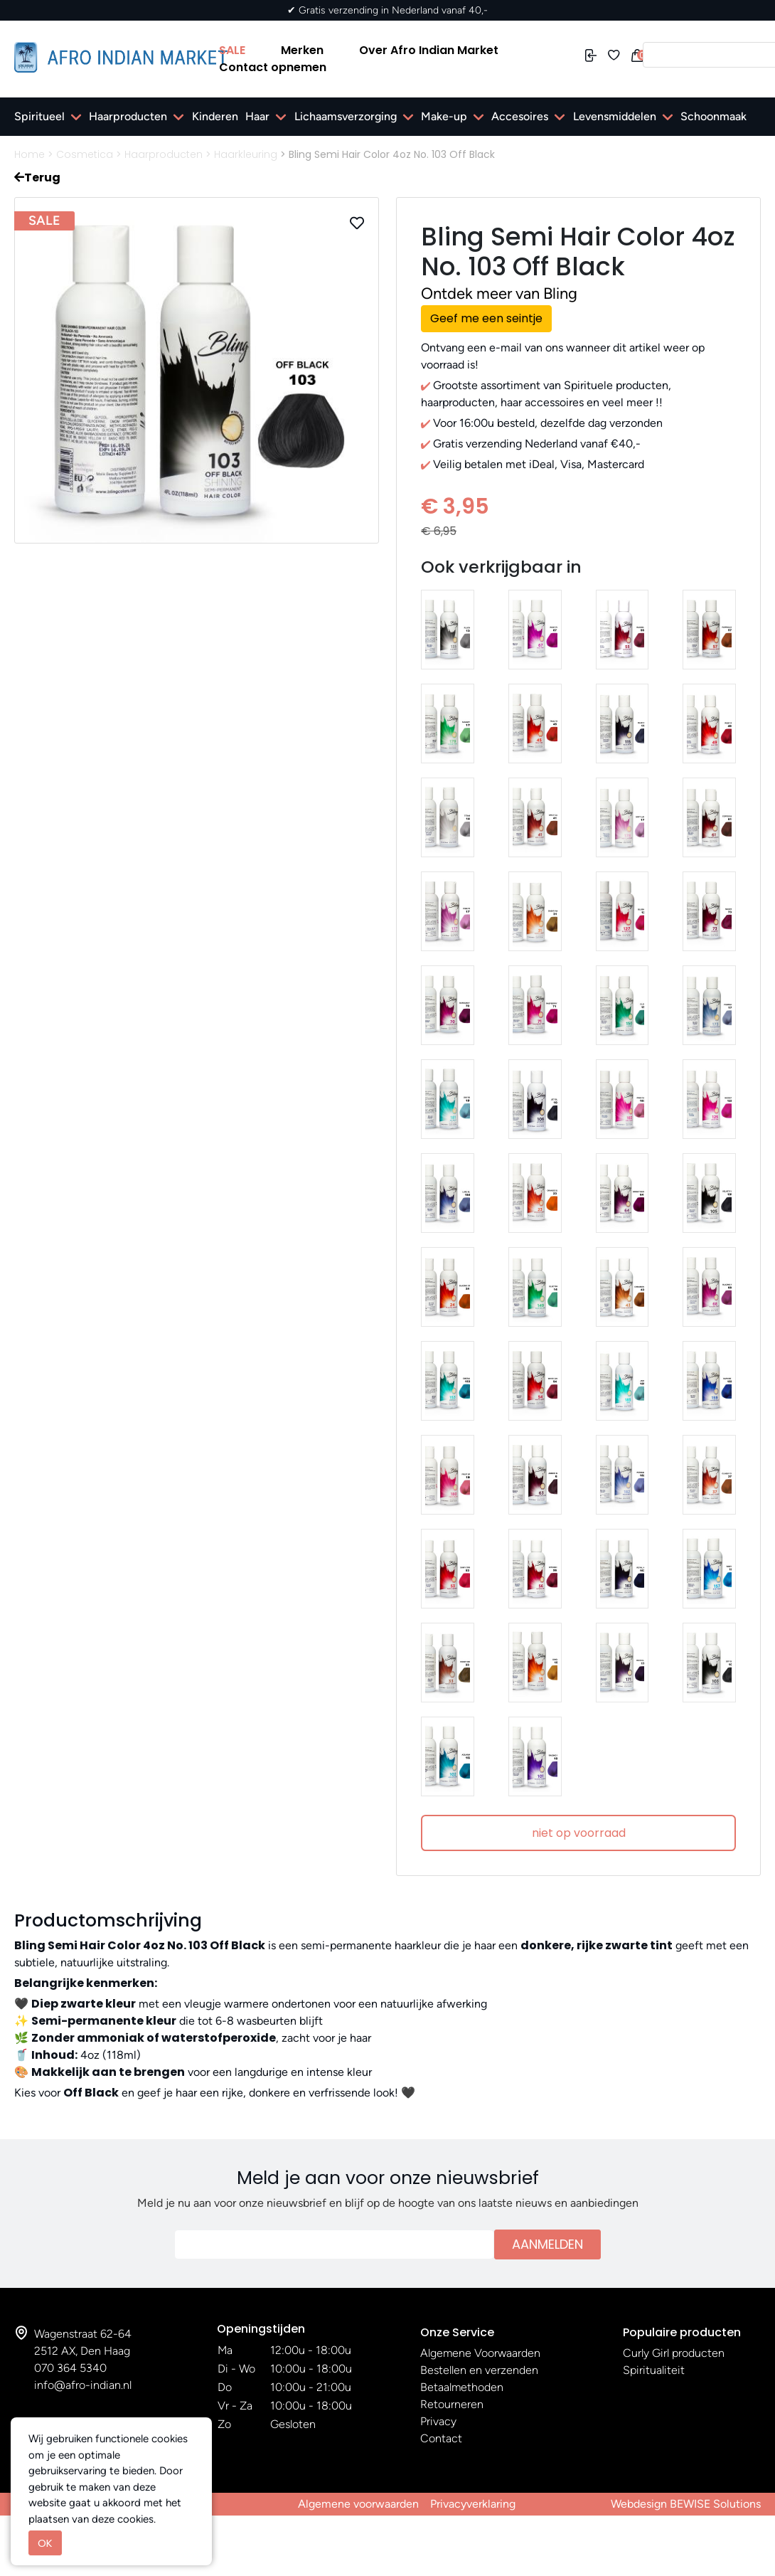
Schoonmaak (713, 116)
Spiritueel (39, 116)
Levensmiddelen (614, 116)
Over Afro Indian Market (428, 50)
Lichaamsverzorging (345, 116)
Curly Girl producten (674, 2353)
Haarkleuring (245, 154)
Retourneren (451, 2404)
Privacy (438, 2421)
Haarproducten (128, 116)
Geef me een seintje (486, 318)
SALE (232, 50)
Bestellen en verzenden (479, 2370)
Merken (302, 50)
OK (45, 2542)
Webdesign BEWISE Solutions (686, 2504)
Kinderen (215, 116)
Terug (37, 177)
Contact (441, 2438)
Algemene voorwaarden (358, 2504)
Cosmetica (84, 154)
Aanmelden (547, 2244)
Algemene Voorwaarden (480, 2353)
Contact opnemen (272, 67)
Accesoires (519, 116)
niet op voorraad (579, 1833)
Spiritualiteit (654, 2370)
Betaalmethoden (461, 2387)
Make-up (444, 116)
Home (29, 154)
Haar (257, 116)
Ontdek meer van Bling (499, 293)
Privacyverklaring (472, 2504)
